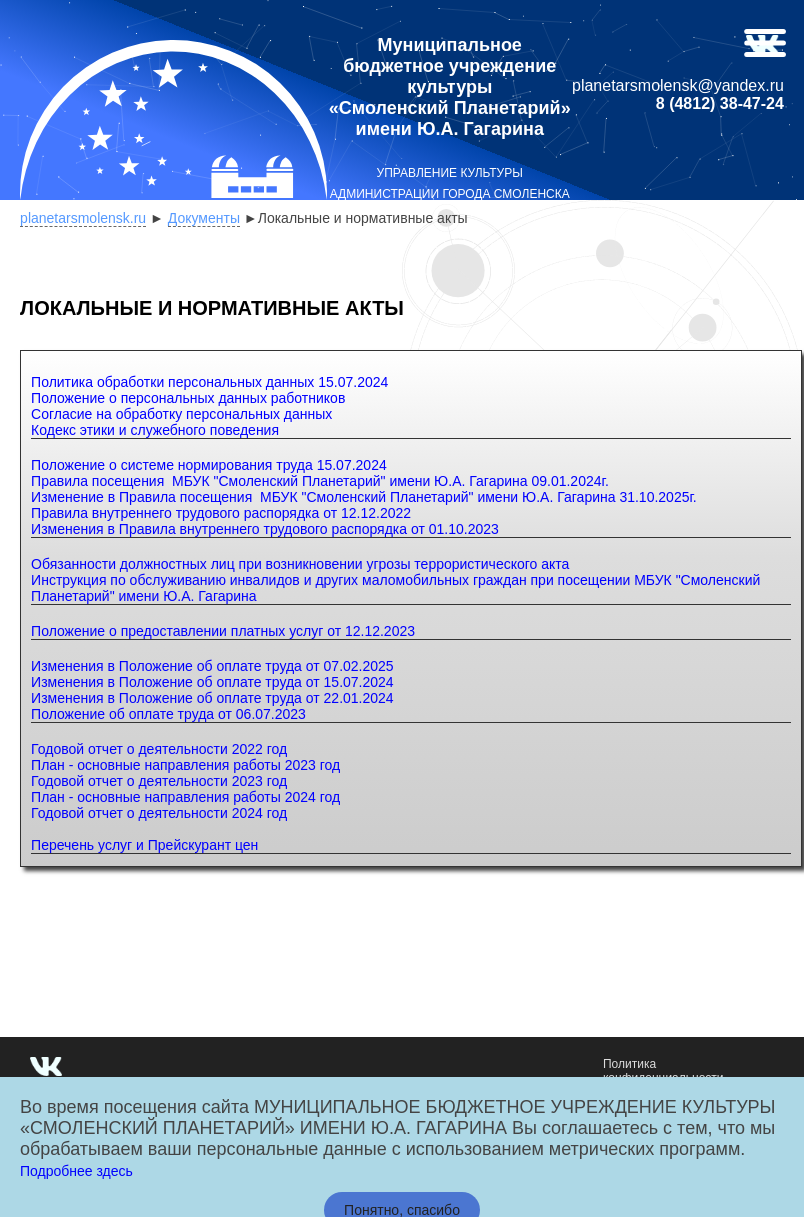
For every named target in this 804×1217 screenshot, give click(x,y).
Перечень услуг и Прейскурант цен (144, 845)
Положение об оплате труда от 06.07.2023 (168, 714)
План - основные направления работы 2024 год (185, 797)
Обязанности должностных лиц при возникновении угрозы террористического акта (300, 564)
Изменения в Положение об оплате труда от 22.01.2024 (212, 698)
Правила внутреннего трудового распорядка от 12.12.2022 (221, 513)
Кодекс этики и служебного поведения (155, 430)
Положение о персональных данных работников (188, 398)
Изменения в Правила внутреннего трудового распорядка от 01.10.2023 (265, 529)
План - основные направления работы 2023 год (185, 765)
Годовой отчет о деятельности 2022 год (159, 749)
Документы (204, 218)
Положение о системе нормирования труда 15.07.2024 (209, 465)
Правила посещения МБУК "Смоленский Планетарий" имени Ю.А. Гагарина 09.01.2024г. (320, 481)
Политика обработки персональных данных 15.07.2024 (209, 382)
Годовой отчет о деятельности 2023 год (159, 781)
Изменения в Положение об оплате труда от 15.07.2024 (212, 682)
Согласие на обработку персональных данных (181, 414)
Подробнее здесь (76, 1171)
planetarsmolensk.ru (83, 218)
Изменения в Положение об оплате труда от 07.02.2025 (212, 666)
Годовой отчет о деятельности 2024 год (159, 813)
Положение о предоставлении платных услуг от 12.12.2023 (223, 631)
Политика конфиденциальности (663, 1071)
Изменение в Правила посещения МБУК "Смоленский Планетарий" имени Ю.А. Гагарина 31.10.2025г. (364, 497)
